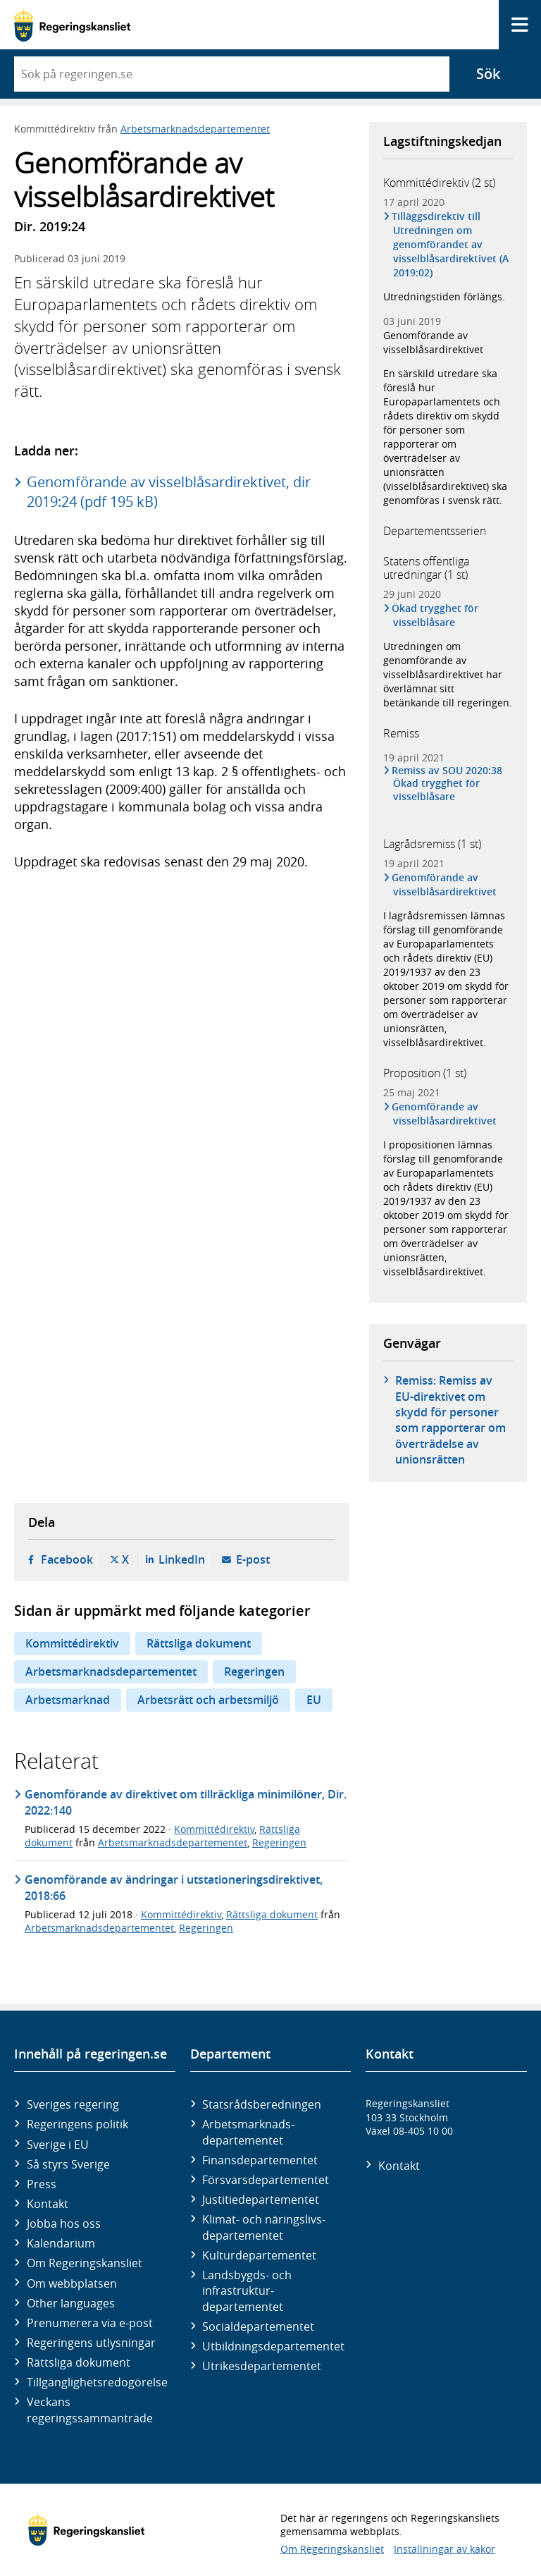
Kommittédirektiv (72, 1643)
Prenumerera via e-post (90, 2323)
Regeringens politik (77, 2124)
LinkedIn (181, 1559)
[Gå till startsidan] (72, 25)
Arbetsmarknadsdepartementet (195, 128)
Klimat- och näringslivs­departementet (263, 2227)
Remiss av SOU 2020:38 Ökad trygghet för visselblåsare (448, 783)
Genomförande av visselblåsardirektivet (433, 342)
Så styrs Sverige (68, 2164)
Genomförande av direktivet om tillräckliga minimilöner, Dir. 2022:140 (186, 1801)
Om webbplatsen (72, 2283)
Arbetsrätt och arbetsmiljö (208, 1699)
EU (313, 1699)
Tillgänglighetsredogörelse (97, 2382)
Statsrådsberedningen (261, 2104)
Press (41, 2184)
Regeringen (254, 1671)
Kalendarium (61, 2243)
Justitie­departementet (260, 2199)
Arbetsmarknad (67, 1699)
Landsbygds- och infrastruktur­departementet (247, 2290)
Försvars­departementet (265, 2180)
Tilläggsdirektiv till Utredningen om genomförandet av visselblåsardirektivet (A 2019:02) (451, 244)
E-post (253, 1559)
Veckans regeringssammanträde (90, 2409)
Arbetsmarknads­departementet (248, 2131)
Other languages (71, 2303)
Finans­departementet (260, 2160)
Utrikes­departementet (261, 2366)
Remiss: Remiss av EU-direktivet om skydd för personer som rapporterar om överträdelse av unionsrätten (450, 1420)
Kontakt (47, 2204)
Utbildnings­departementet (273, 2346)
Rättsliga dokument (199, 1643)
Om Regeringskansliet (84, 2263)
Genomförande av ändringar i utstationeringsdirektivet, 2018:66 (174, 1887)
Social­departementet (258, 2326)
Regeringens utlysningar (91, 2342)
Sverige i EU (58, 2144)
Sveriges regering (73, 2104)
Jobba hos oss (64, 2223)
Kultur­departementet (259, 2255)
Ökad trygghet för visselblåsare (436, 615)
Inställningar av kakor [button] (444, 2549)
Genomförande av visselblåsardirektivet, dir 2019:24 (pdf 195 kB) (169, 491)
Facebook (67, 1559)
